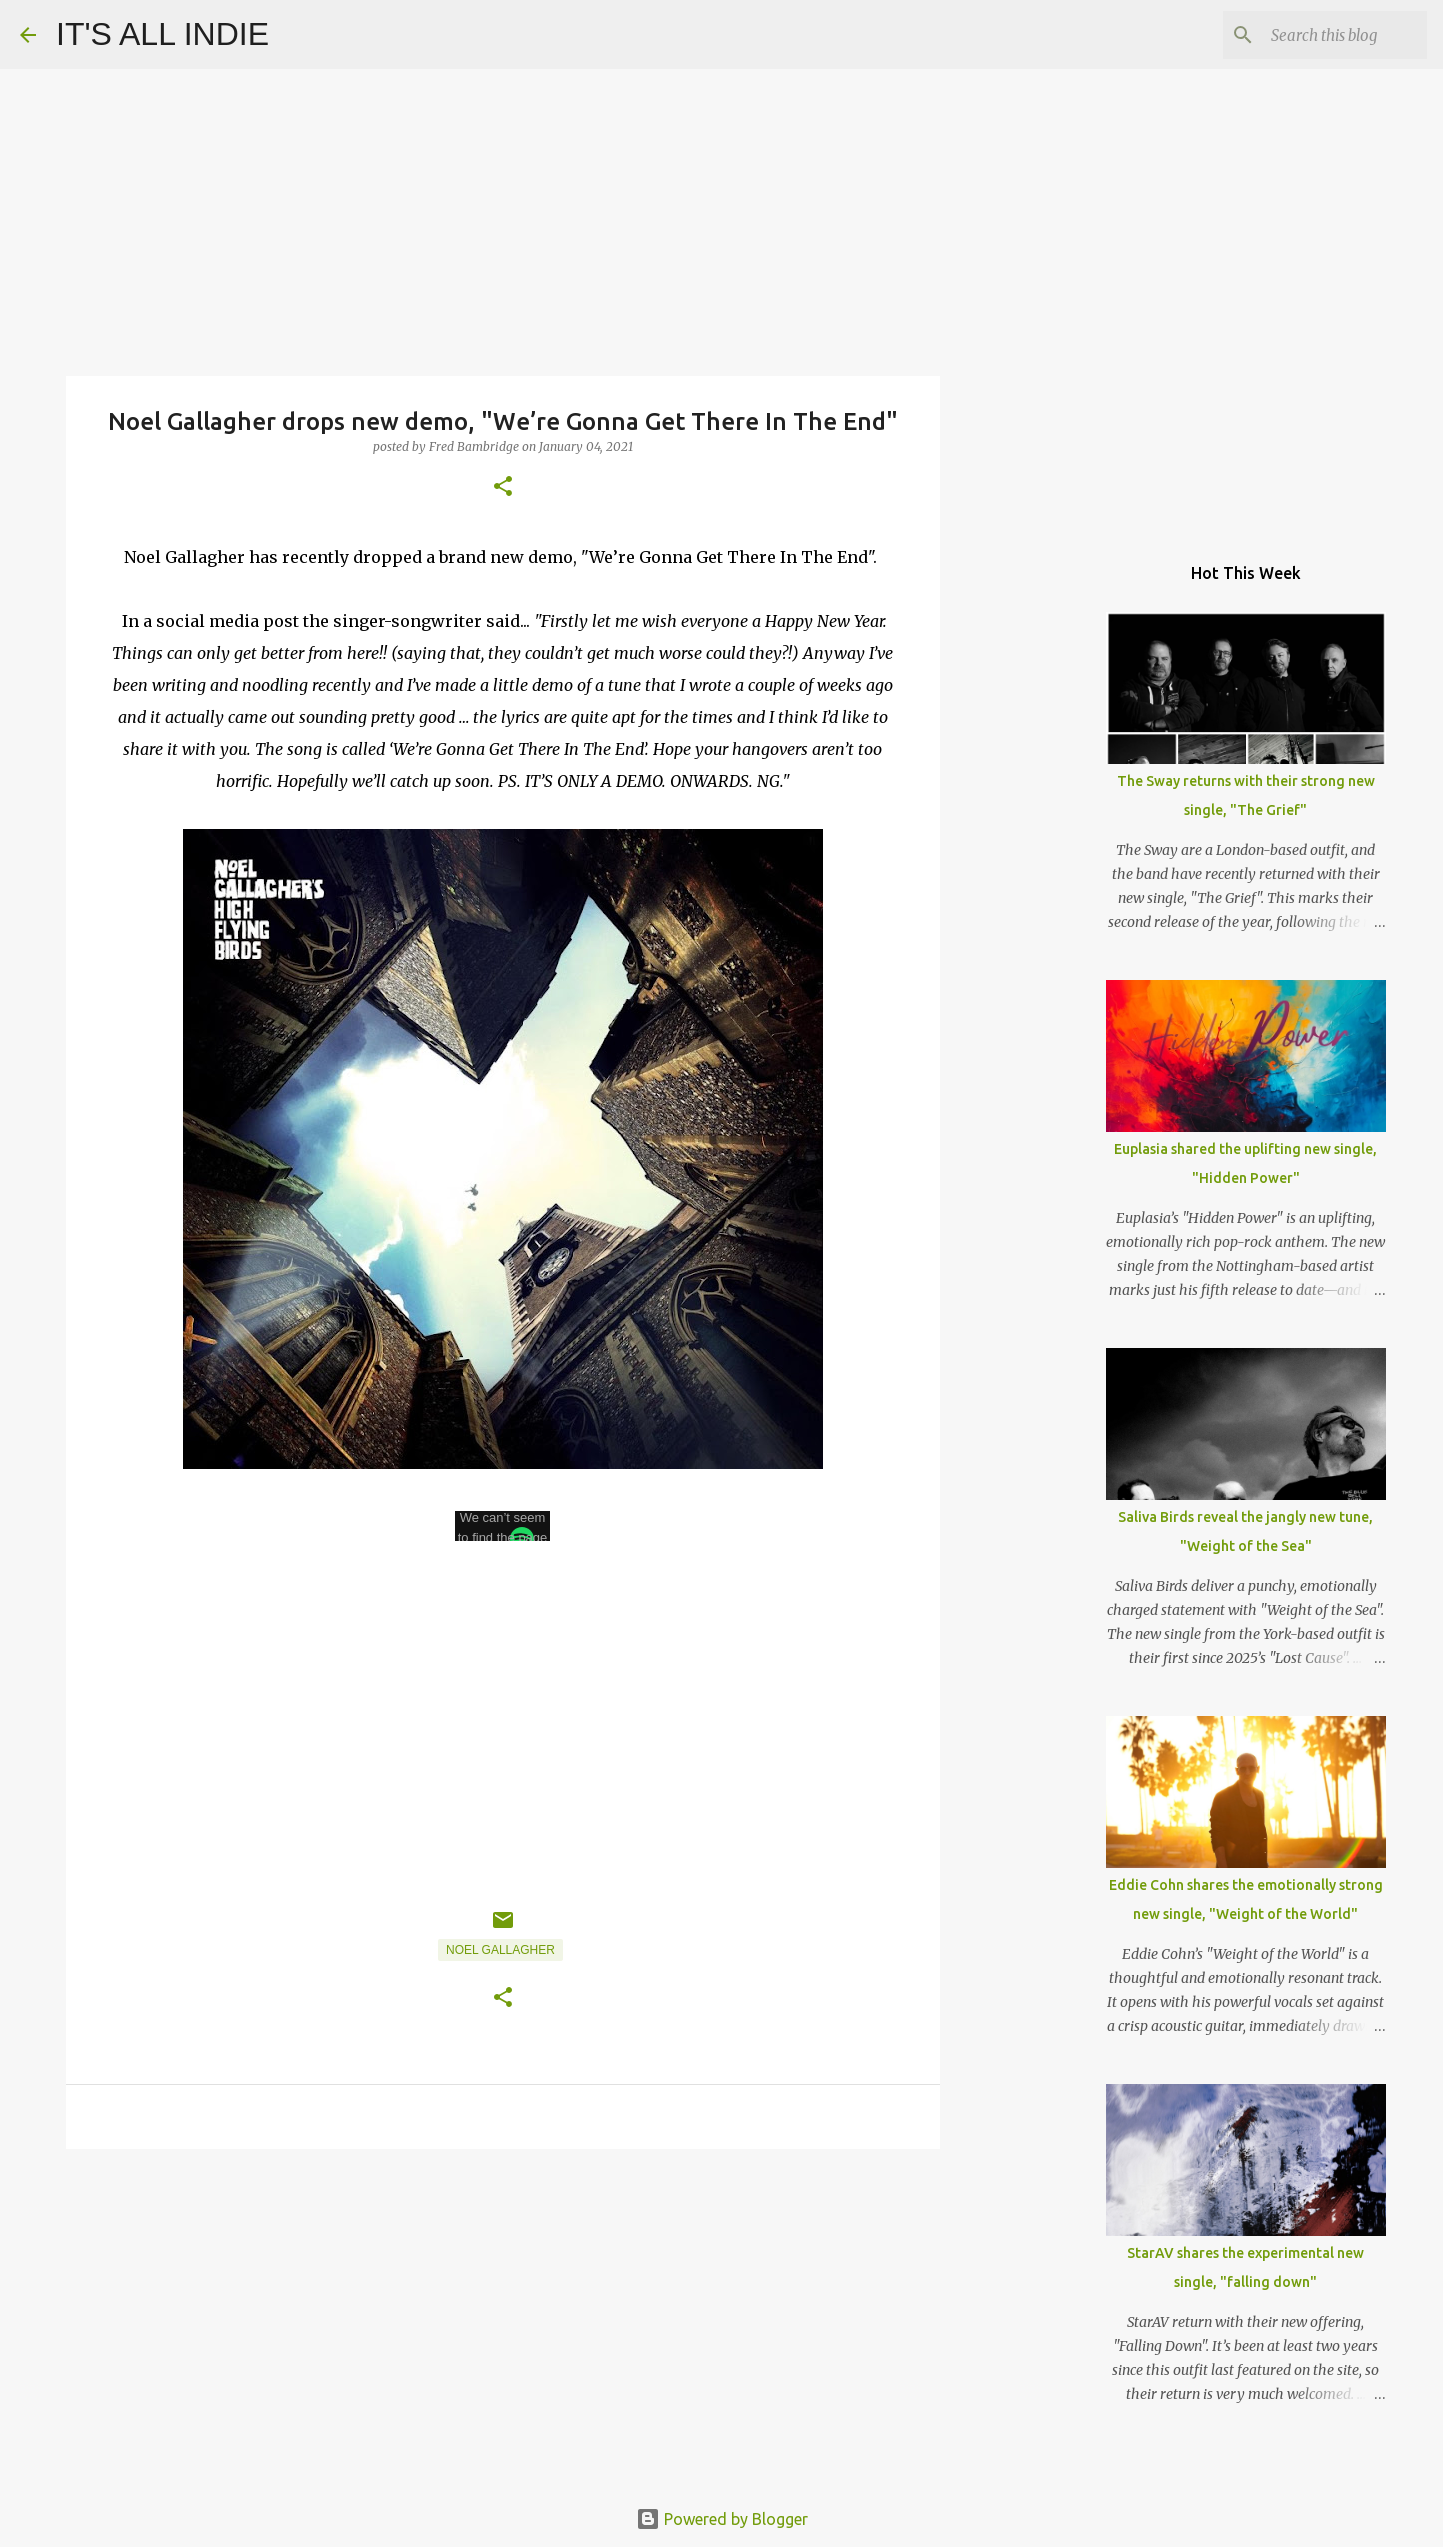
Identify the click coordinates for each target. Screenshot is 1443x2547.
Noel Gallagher (500, 1950)
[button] (503, 487)
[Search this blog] (1322, 35)
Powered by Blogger (722, 2519)
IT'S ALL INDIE (162, 34)
